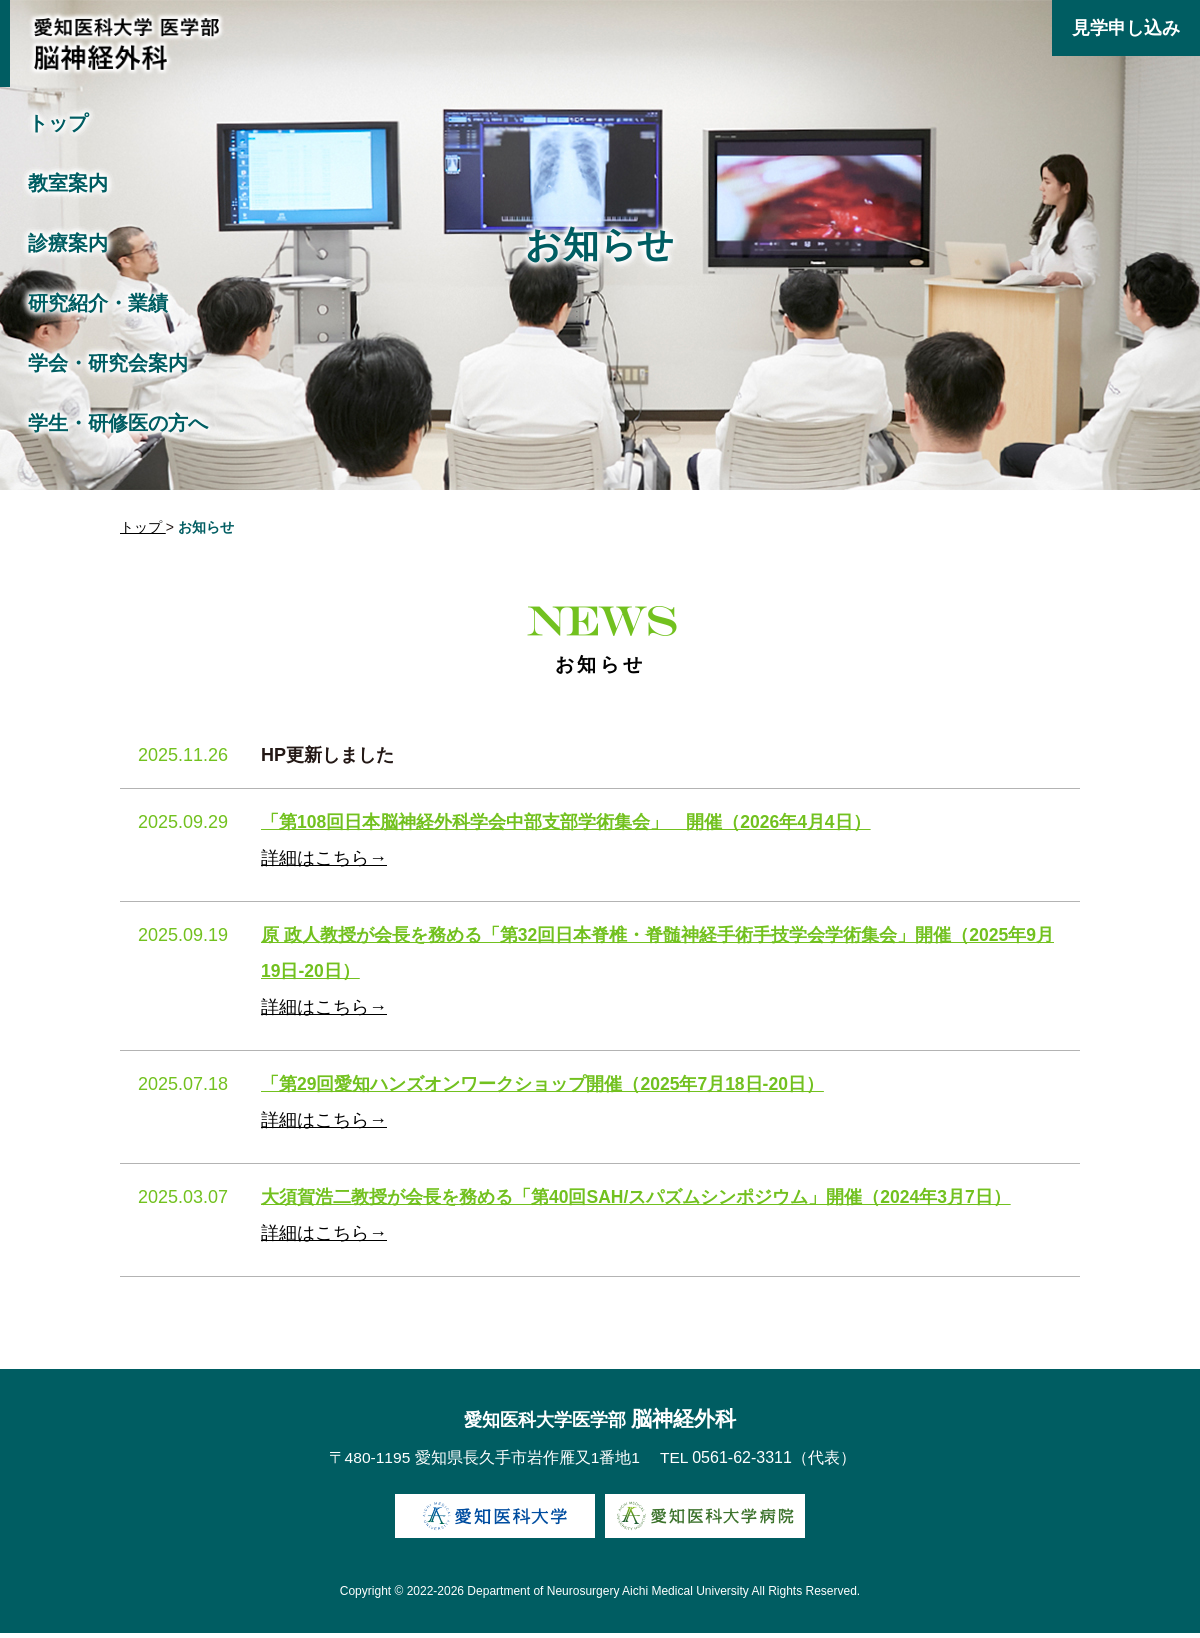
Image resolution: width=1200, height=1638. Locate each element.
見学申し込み (1126, 28)
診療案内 (68, 243)
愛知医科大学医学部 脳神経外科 (125, 47)
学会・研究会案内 (108, 363)
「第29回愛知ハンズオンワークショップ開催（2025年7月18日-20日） (544, 1087)
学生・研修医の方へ (118, 423)
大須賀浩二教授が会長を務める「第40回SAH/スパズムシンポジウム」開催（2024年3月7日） (637, 1200)
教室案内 (68, 183)
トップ (58, 123)
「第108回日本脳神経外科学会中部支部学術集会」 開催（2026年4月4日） (567, 825)
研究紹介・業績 (98, 303)
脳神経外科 (600, 1423)
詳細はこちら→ (324, 861)
